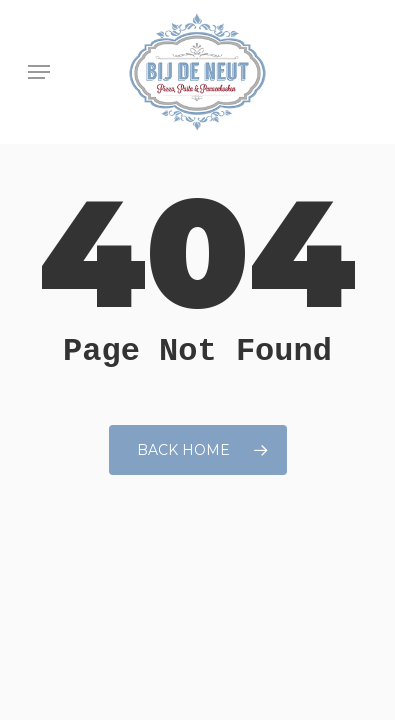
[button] (39, 72)
